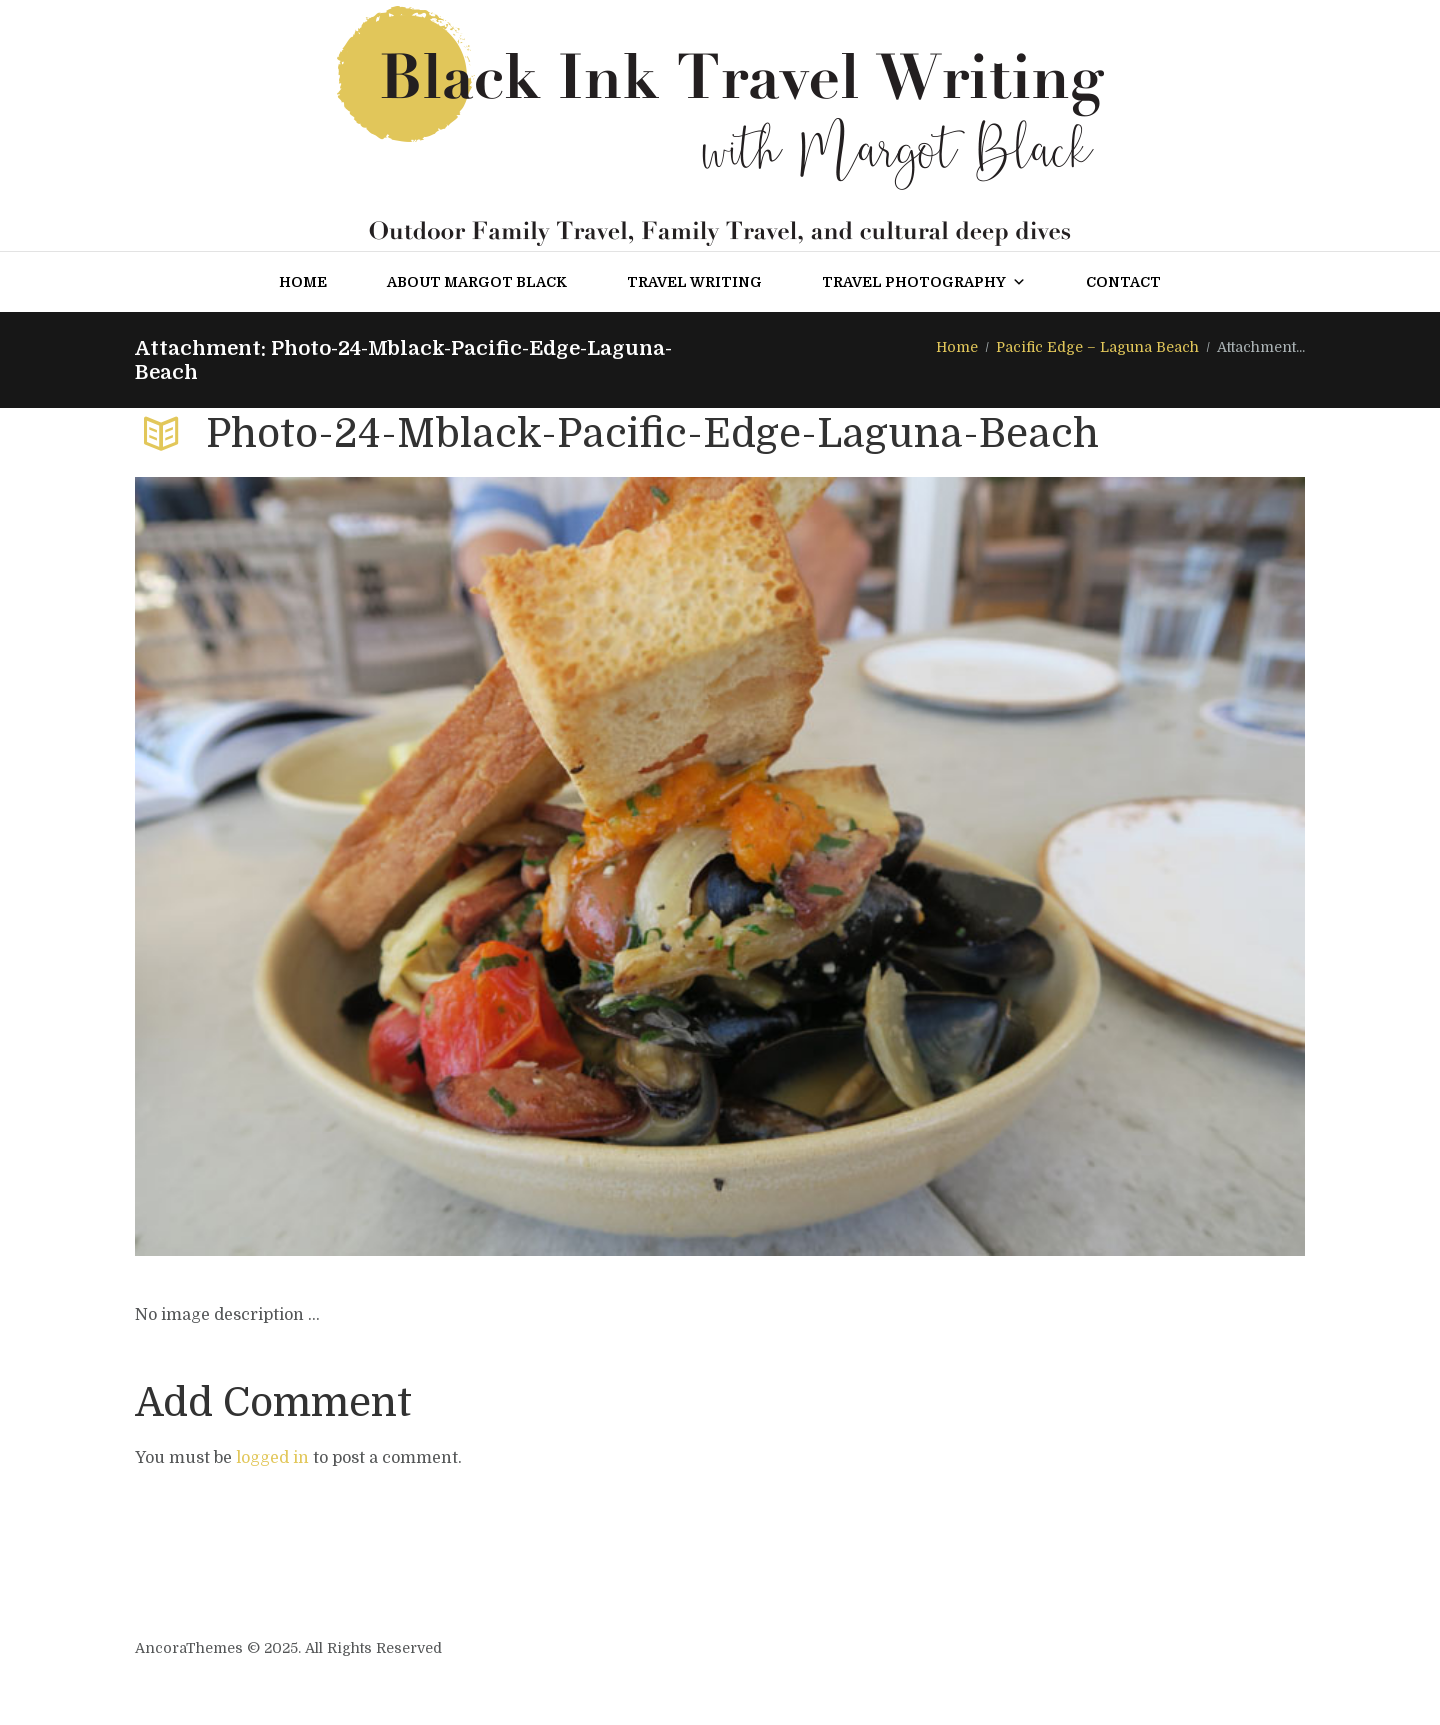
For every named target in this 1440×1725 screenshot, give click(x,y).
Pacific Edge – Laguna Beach (1097, 347)
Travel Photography (924, 282)
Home (303, 282)
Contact (1123, 282)
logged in (272, 1458)
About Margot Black (477, 282)
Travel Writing (694, 282)
